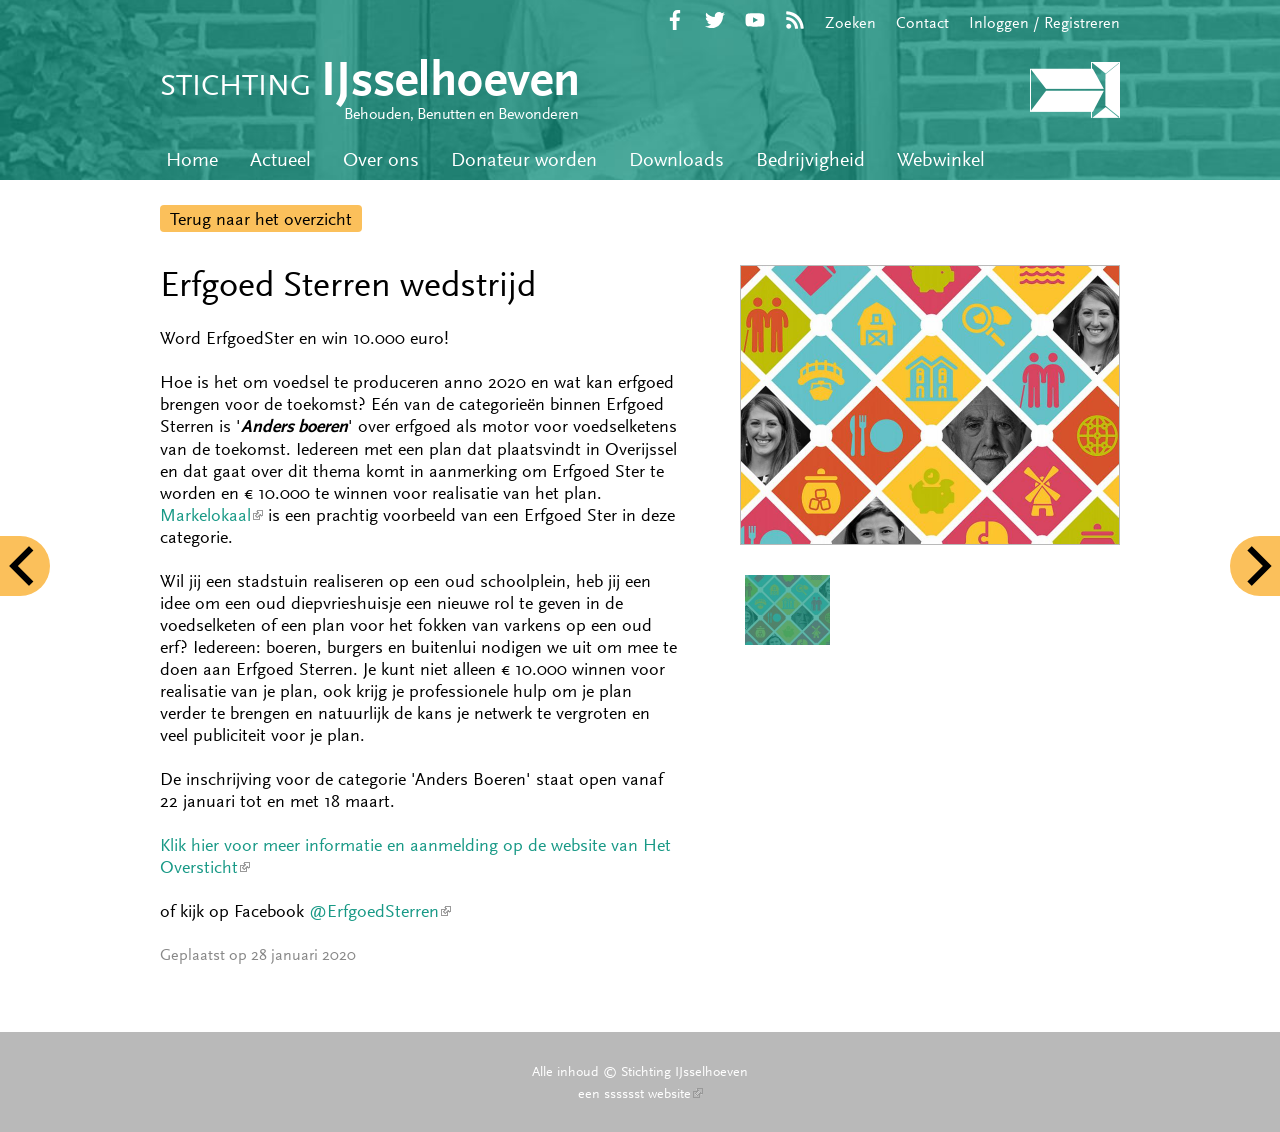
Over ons (381, 159)
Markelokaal (211, 515)
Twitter (715, 20)
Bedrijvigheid (810, 159)
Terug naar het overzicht (261, 219)
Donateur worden (524, 159)
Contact (922, 22)
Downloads (676, 159)
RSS (795, 20)
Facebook (675, 20)
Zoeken (850, 22)
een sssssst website (640, 1093)
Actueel (280, 159)
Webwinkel (941, 159)
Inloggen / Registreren (1044, 22)
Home (192, 159)
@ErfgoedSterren (380, 911)
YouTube (755, 20)
